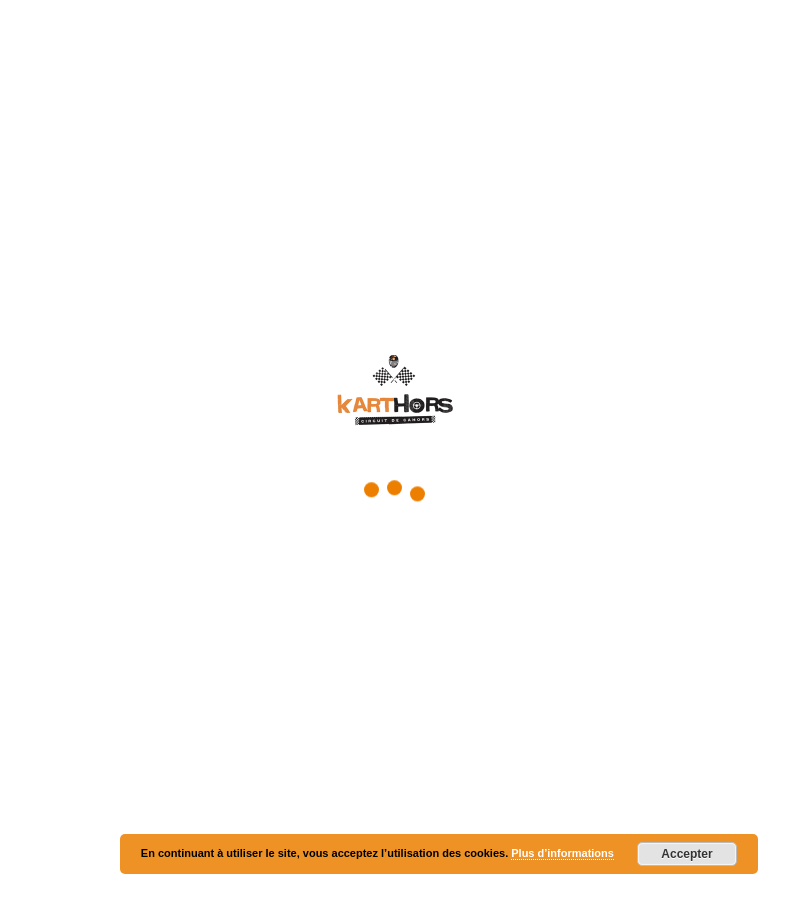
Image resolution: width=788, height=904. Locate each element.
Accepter (686, 854)
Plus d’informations (562, 853)
